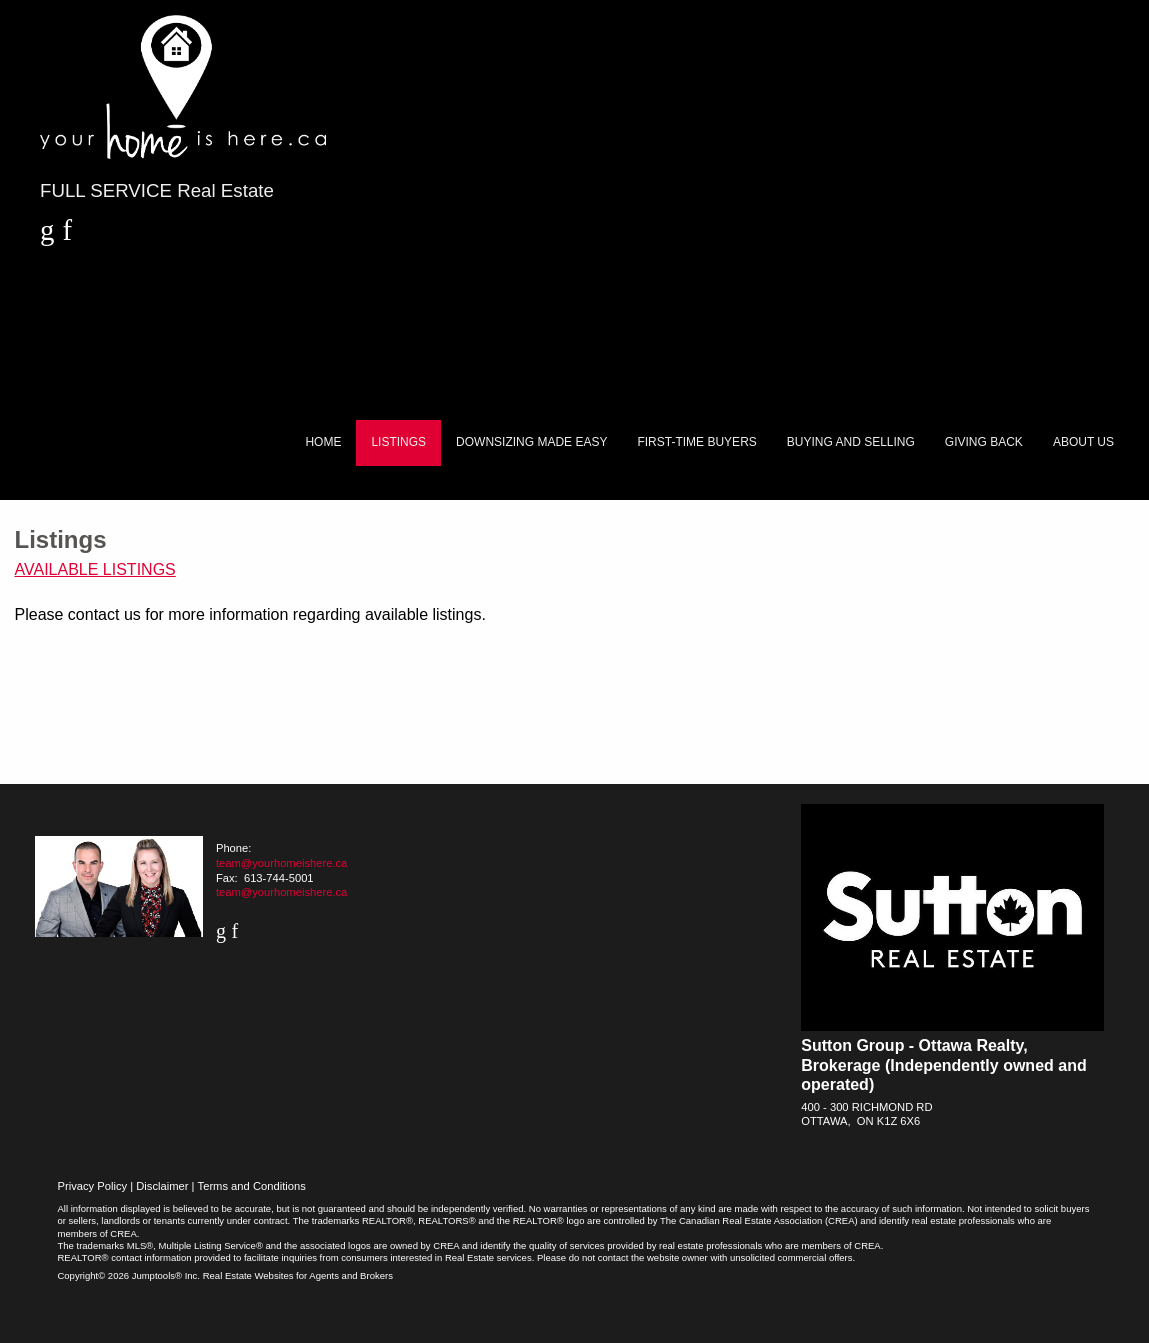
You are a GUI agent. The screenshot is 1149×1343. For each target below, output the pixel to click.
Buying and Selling (851, 442)
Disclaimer (162, 1186)
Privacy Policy (92, 1186)
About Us (1083, 442)
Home (323, 442)
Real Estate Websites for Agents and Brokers (298, 1275)
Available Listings (95, 569)
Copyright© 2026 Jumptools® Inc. (128, 1275)
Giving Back (984, 442)
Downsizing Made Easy (531, 442)
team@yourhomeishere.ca (281, 863)
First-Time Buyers (696, 442)
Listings (398, 442)
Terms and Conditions (252, 1186)
